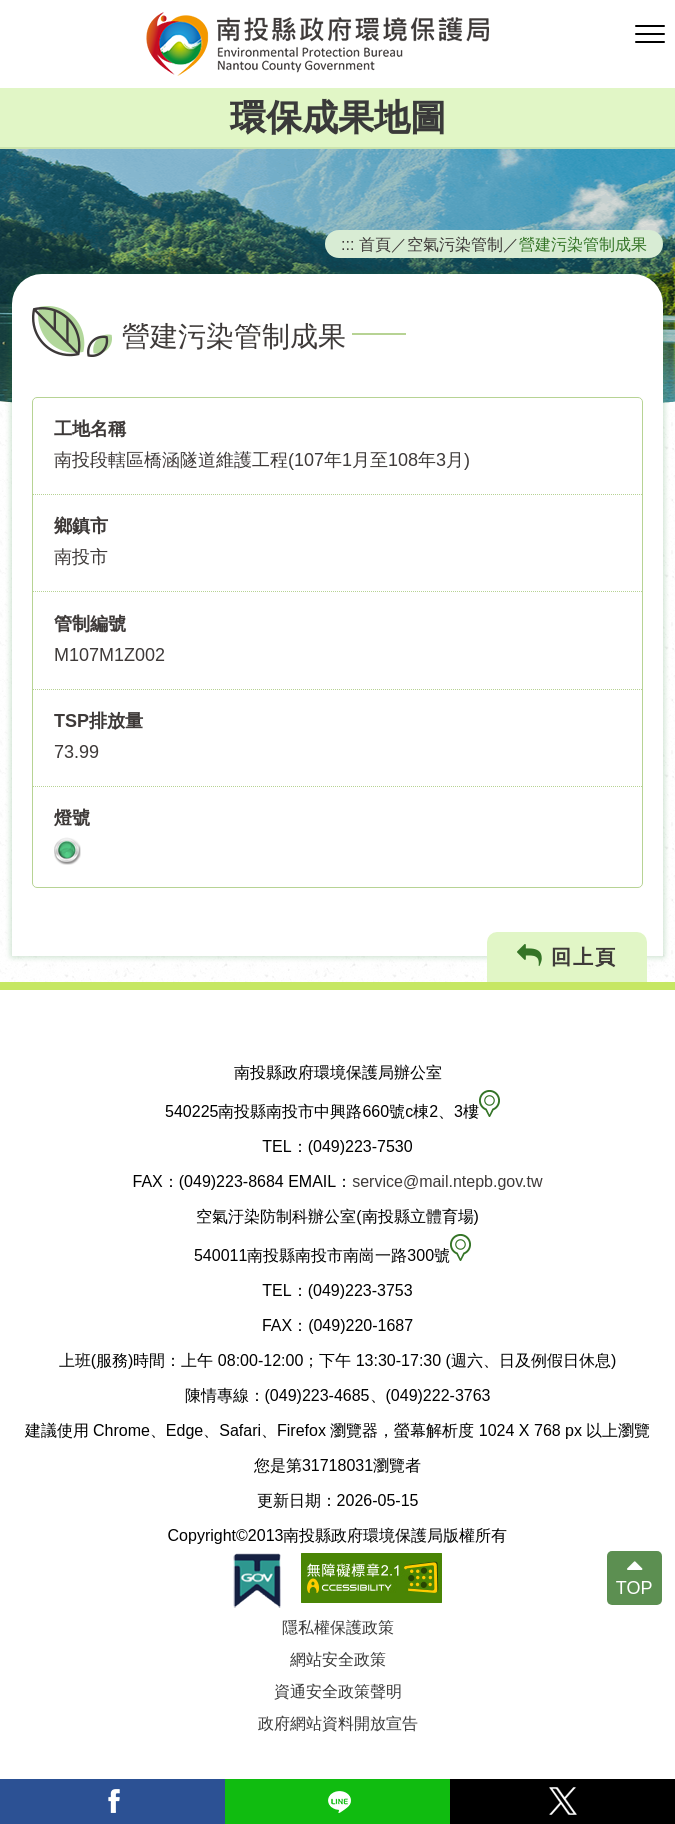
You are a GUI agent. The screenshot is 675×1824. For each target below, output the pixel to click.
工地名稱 (90, 429)
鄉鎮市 (81, 526)
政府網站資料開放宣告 (338, 1723)
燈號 (72, 818)
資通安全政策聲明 (338, 1691)
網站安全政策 (338, 1659)
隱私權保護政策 (338, 1627)
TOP (634, 1588)
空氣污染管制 (455, 244)
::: (348, 244)
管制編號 (90, 624)
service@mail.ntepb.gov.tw (447, 1181)
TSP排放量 (98, 721)
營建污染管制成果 (583, 244)
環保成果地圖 (338, 117)
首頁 (375, 244)
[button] (650, 35)
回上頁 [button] (567, 956)
